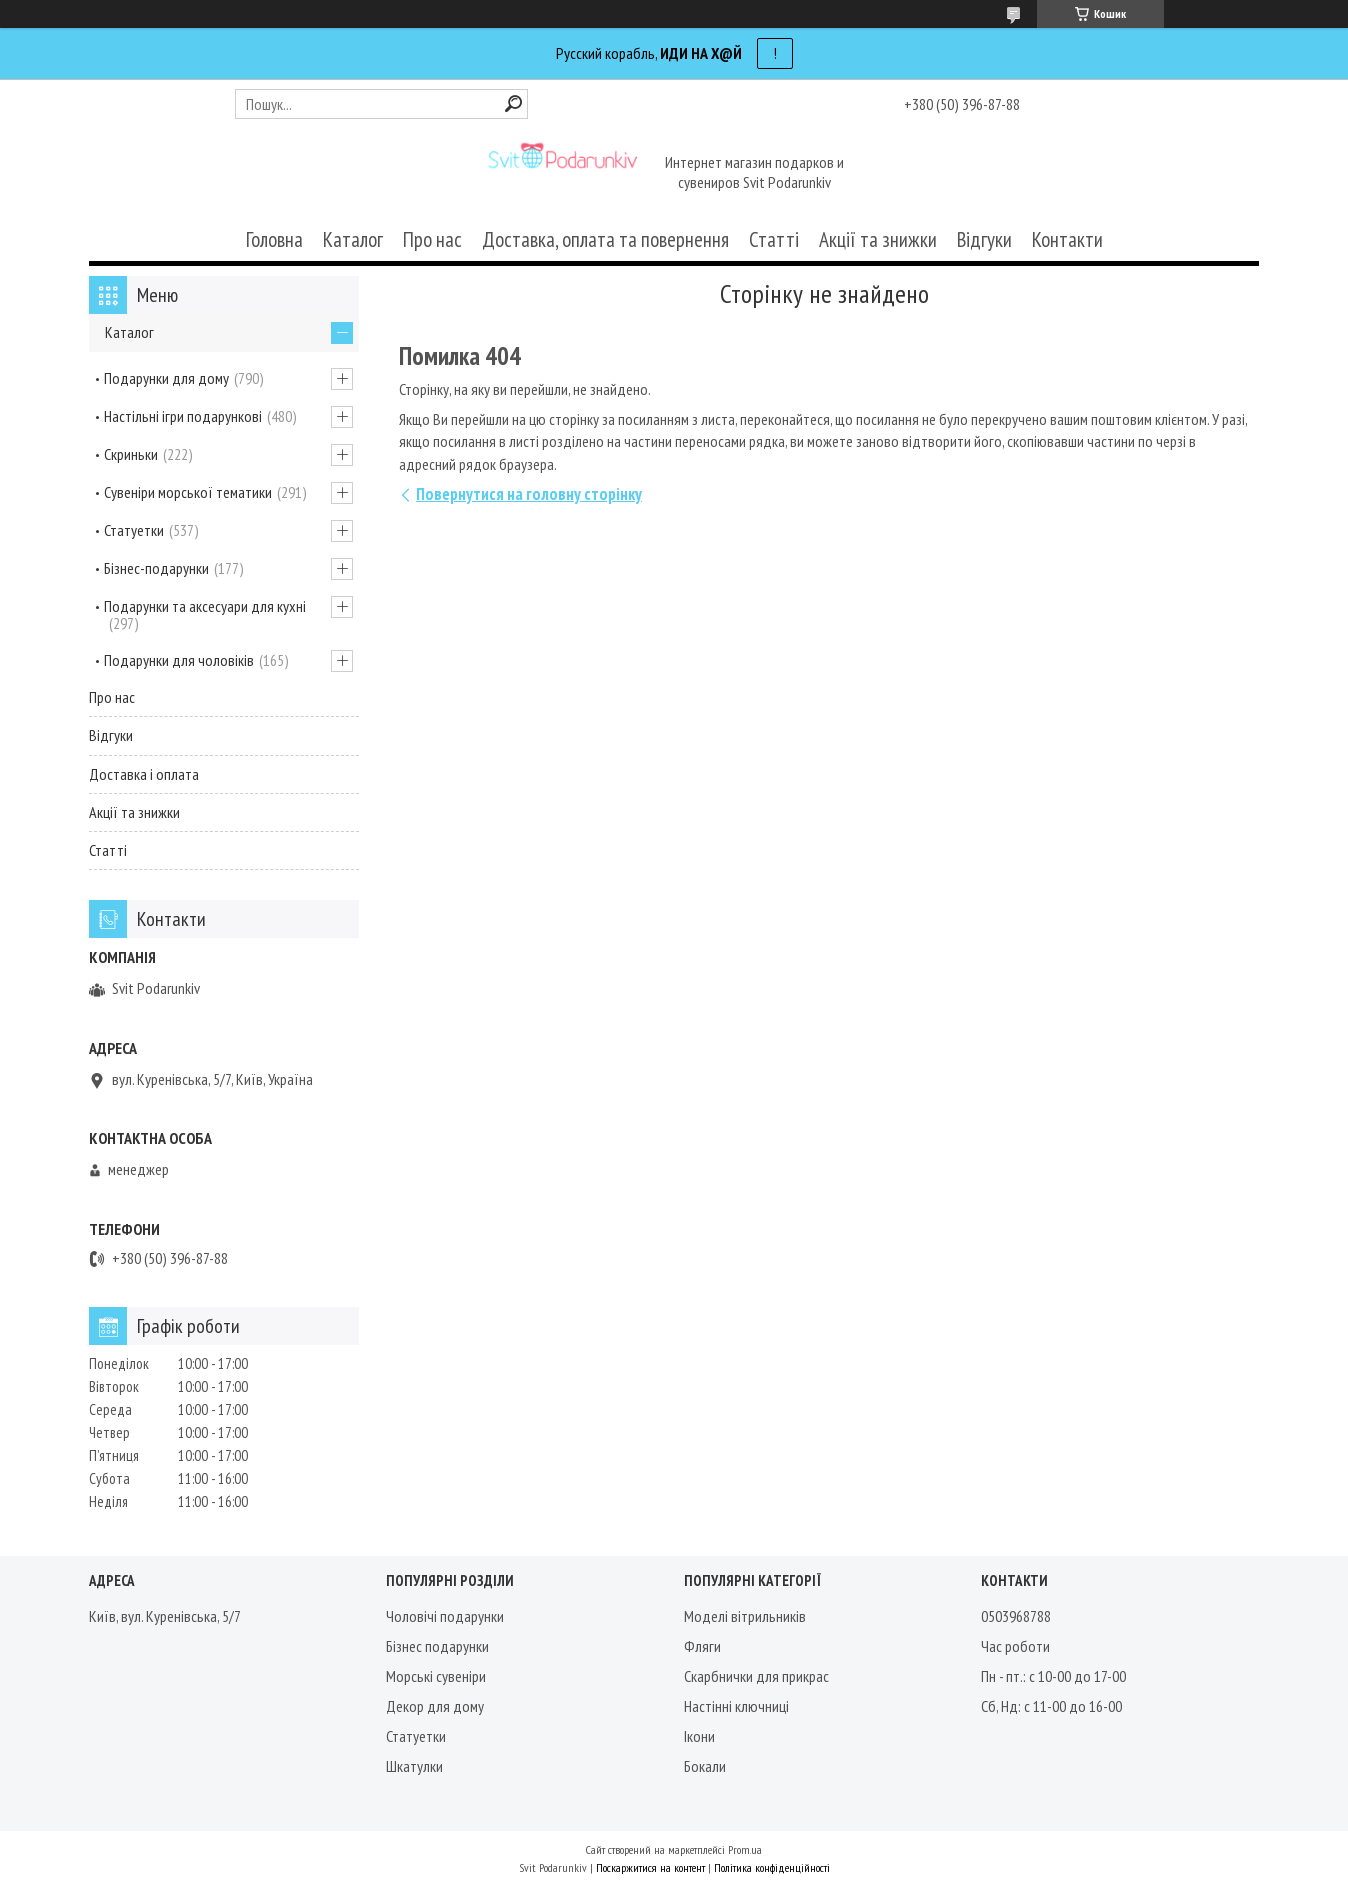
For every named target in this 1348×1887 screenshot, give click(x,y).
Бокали (705, 1766)
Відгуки (984, 239)
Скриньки (131, 454)
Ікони (699, 1736)
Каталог (353, 239)
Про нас (432, 239)
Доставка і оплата (144, 774)
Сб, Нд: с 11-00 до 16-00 (1051, 1706)
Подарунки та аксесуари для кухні (205, 606)
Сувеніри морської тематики (188, 492)
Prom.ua (745, 1849)
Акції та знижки (878, 239)
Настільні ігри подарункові (183, 416)
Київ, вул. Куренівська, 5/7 (165, 1616)
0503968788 (1016, 1616)
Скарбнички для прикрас (756, 1676)
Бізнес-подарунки (156, 568)
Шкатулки (414, 1766)
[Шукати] (513, 103)
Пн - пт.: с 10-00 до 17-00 (1053, 1676)
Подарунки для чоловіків (179, 660)
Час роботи (1015, 1646)
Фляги (702, 1646)
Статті (774, 239)
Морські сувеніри (436, 1676)
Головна (274, 239)
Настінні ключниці (736, 1706)
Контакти (1067, 239)
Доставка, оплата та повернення (605, 239)
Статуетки (134, 530)
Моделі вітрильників (745, 1616)
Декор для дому (435, 1706)
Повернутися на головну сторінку (529, 494)
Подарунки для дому (166, 378)
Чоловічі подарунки (445, 1616)
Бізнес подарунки (437, 1646)
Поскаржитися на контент (650, 1867)
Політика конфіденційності (772, 1867)
